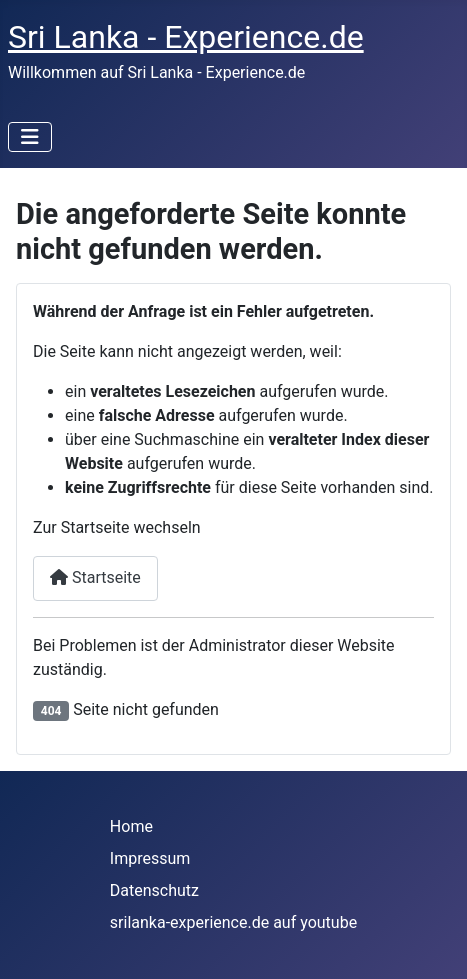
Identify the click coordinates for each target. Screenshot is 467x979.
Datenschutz (154, 890)
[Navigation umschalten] (30, 137)
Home (131, 826)
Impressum (150, 858)
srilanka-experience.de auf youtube (233, 922)
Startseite (95, 577)
